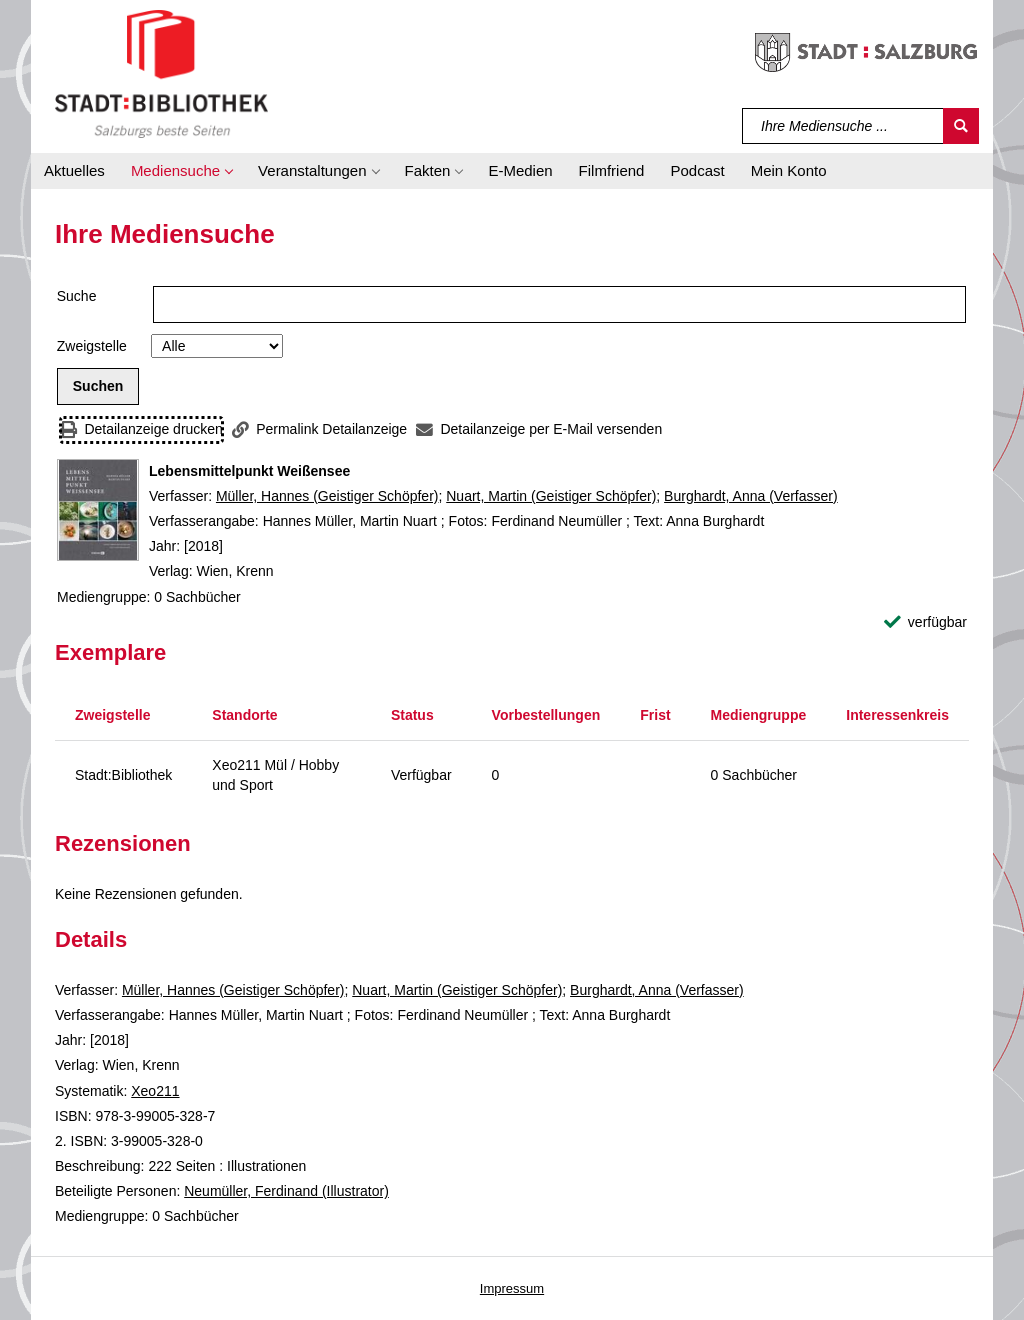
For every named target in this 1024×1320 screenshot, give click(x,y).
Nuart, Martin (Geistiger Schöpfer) (551, 496)
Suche (77, 296)
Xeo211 (155, 1091)
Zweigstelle (92, 346)
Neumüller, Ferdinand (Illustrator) (286, 1191)
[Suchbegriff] (843, 126)
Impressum (512, 1288)
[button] (181, 171)
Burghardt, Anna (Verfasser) (751, 496)
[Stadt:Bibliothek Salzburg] (161, 73)
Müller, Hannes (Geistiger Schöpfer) (327, 496)
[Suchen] (961, 126)
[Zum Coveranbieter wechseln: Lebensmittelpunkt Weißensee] (98, 510)
